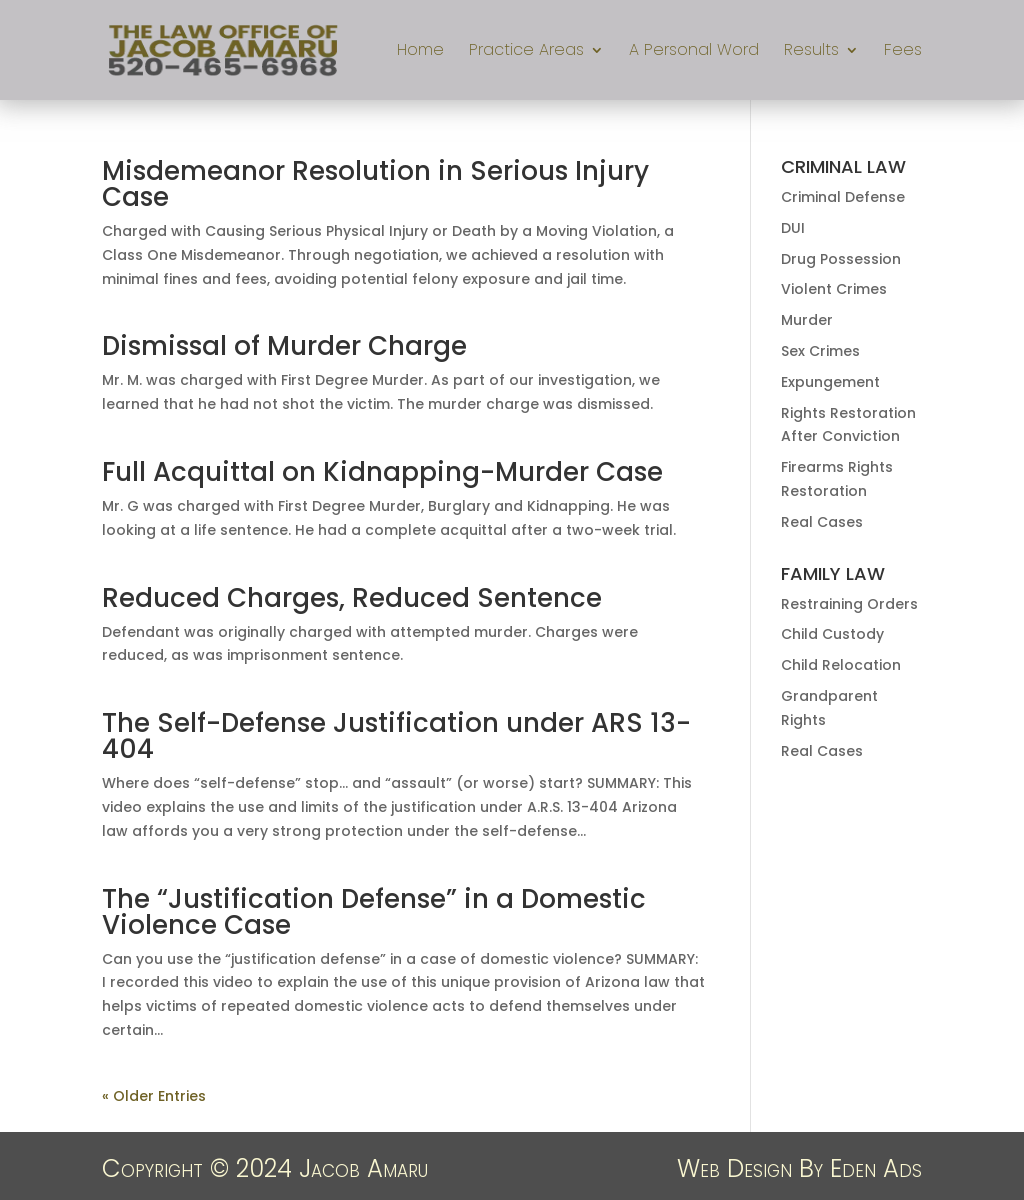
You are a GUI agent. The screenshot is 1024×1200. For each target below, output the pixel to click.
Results (811, 52)
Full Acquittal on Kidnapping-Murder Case (382, 472)
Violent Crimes (834, 289)
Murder (807, 320)
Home (420, 52)
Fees (903, 52)
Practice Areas (526, 52)
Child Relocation (841, 665)
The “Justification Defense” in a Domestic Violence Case (374, 912)
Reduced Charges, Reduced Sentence (352, 598)
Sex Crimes (820, 351)
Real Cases (822, 522)
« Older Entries (154, 1096)
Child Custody (832, 634)
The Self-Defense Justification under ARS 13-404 (396, 736)
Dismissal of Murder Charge (284, 346)
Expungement (830, 382)
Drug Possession (841, 259)
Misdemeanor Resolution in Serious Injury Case (375, 184)
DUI (793, 228)
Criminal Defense (843, 197)
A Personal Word (694, 52)
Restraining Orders (849, 604)
